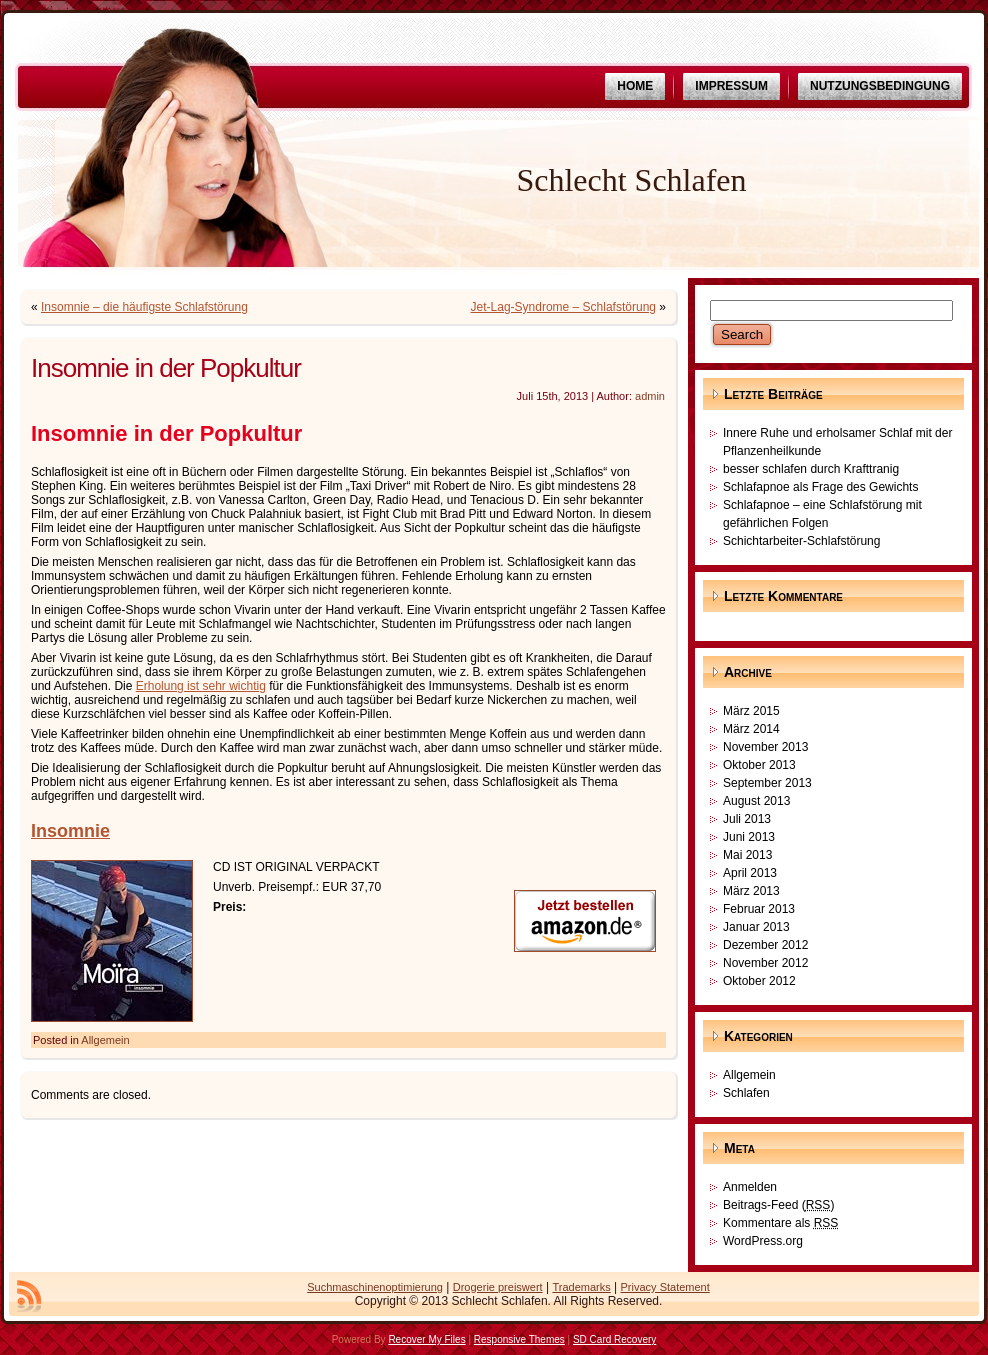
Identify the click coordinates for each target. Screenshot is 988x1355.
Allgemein (105, 1040)
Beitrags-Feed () (778, 1205)
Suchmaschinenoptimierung (375, 1287)
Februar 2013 (759, 909)
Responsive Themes (519, 1339)
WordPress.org (763, 1241)
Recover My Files (426, 1339)
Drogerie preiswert (498, 1287)
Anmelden (750, 1187)
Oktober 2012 (759, 981)
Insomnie (70, 831)
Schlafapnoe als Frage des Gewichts (820, 487)
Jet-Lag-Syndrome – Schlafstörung (563, 307)
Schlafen (746, 1093)
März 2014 (751, 729)
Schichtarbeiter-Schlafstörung (801, 541)
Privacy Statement (665, 1287)
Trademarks (581, 1287)
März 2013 (751, 891)
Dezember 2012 (765, 945)
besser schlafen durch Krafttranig (811, 469)
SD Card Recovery (614, 1339)
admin (650, 396)
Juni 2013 (749, 837)
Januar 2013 (756, 927)
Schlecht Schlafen (631, 180)
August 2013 (756, 801)
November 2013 (765, 747)
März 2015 (751, 711)
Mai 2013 (747, 855)
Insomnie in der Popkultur (166, 368)
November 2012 (765, 963)
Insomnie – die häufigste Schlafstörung (144, 307)
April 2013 (750, 873)
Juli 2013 (747, 819)
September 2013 (767, 783)
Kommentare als (780, 1223)
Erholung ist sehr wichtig (201, 686)
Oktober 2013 (759, 765)
